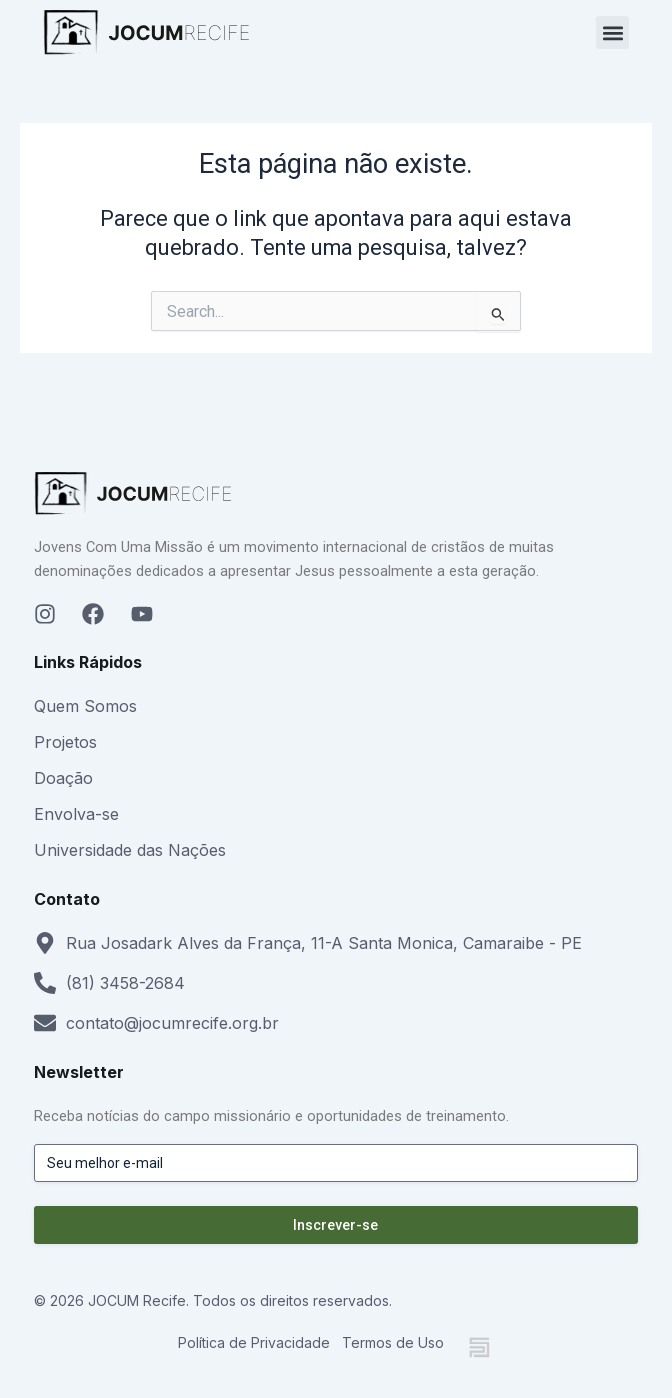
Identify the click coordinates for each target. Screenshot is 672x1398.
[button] (612, 32)
